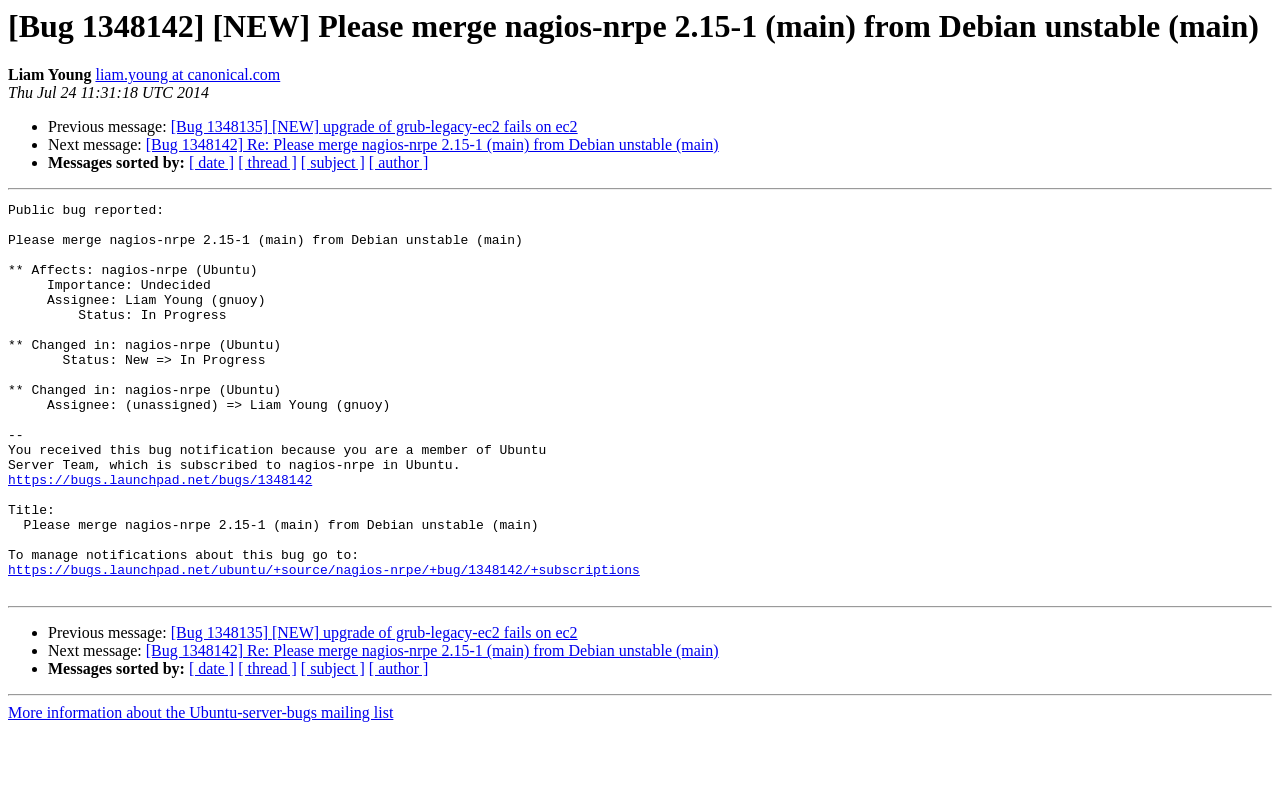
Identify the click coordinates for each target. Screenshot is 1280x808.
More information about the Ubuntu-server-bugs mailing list (200, 790)
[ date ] (211, 162)
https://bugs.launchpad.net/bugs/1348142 (160, 536)
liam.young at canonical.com (187, 74)
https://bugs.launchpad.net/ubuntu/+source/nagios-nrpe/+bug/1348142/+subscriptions (324, 644)
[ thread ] (267, 162)
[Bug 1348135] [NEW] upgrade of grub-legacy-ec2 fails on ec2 (374, 126)
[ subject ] (333, 162)
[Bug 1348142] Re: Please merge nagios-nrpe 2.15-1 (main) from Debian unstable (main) (432, 144)
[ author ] (399, 162)
